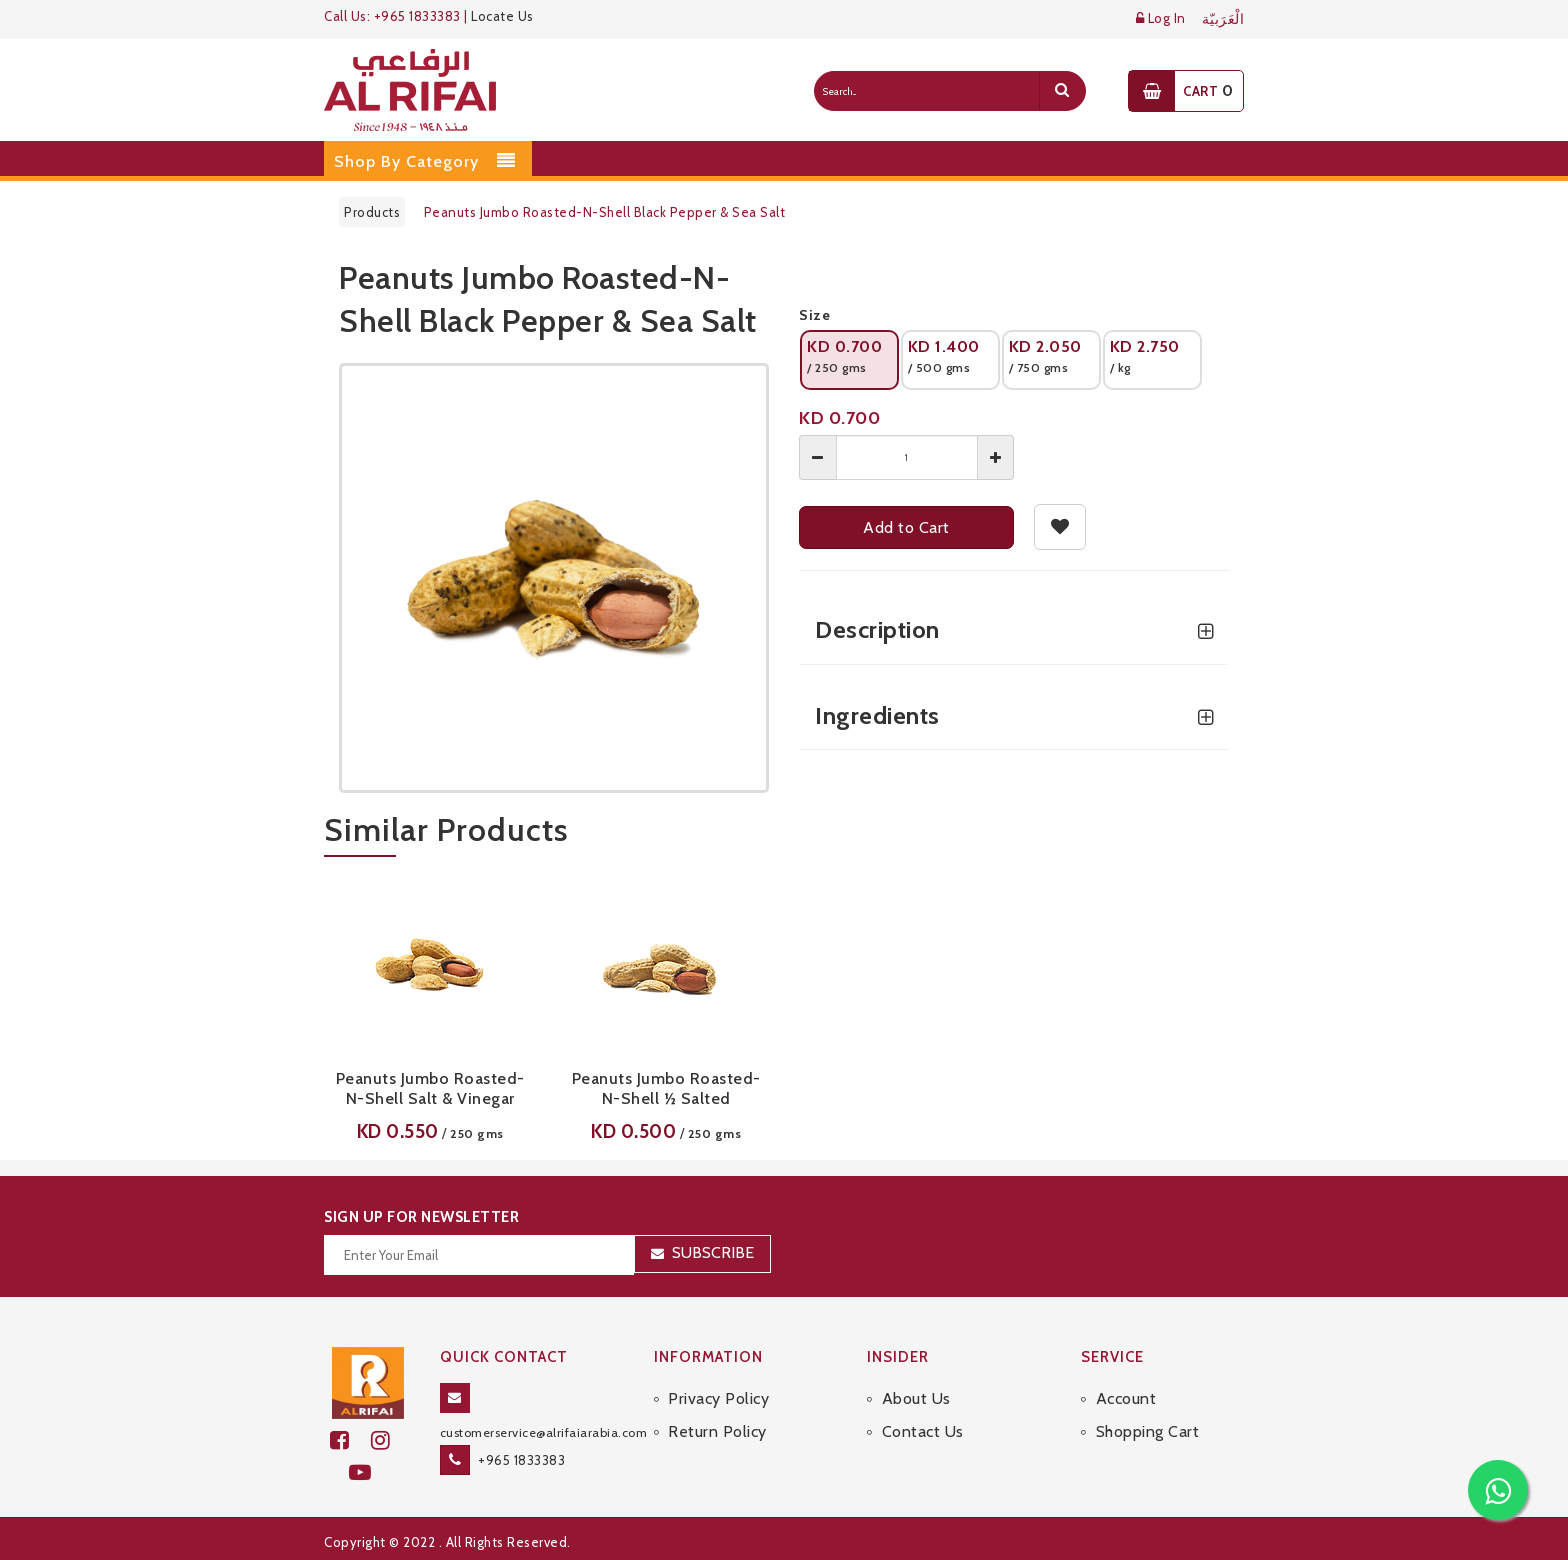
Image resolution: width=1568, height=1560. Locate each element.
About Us (916, 1398)
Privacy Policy (718, 1398)
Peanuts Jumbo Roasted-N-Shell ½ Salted (666, 1088)
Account (1126, 1398)
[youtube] (368, 1472)
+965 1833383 (521, 1460)
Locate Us (502, 16)
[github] (389, 1440)
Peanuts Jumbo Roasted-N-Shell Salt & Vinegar (430, 1088)
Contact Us (923, 1431)
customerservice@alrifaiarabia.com (544, 1432)
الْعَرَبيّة (1223, 19)
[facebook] (350, 1440)
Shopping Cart (1148, 1431)
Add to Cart (906, 527)
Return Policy (717, 1431)
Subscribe (713, 1252)
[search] (1062, 91)
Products (372, 212)
